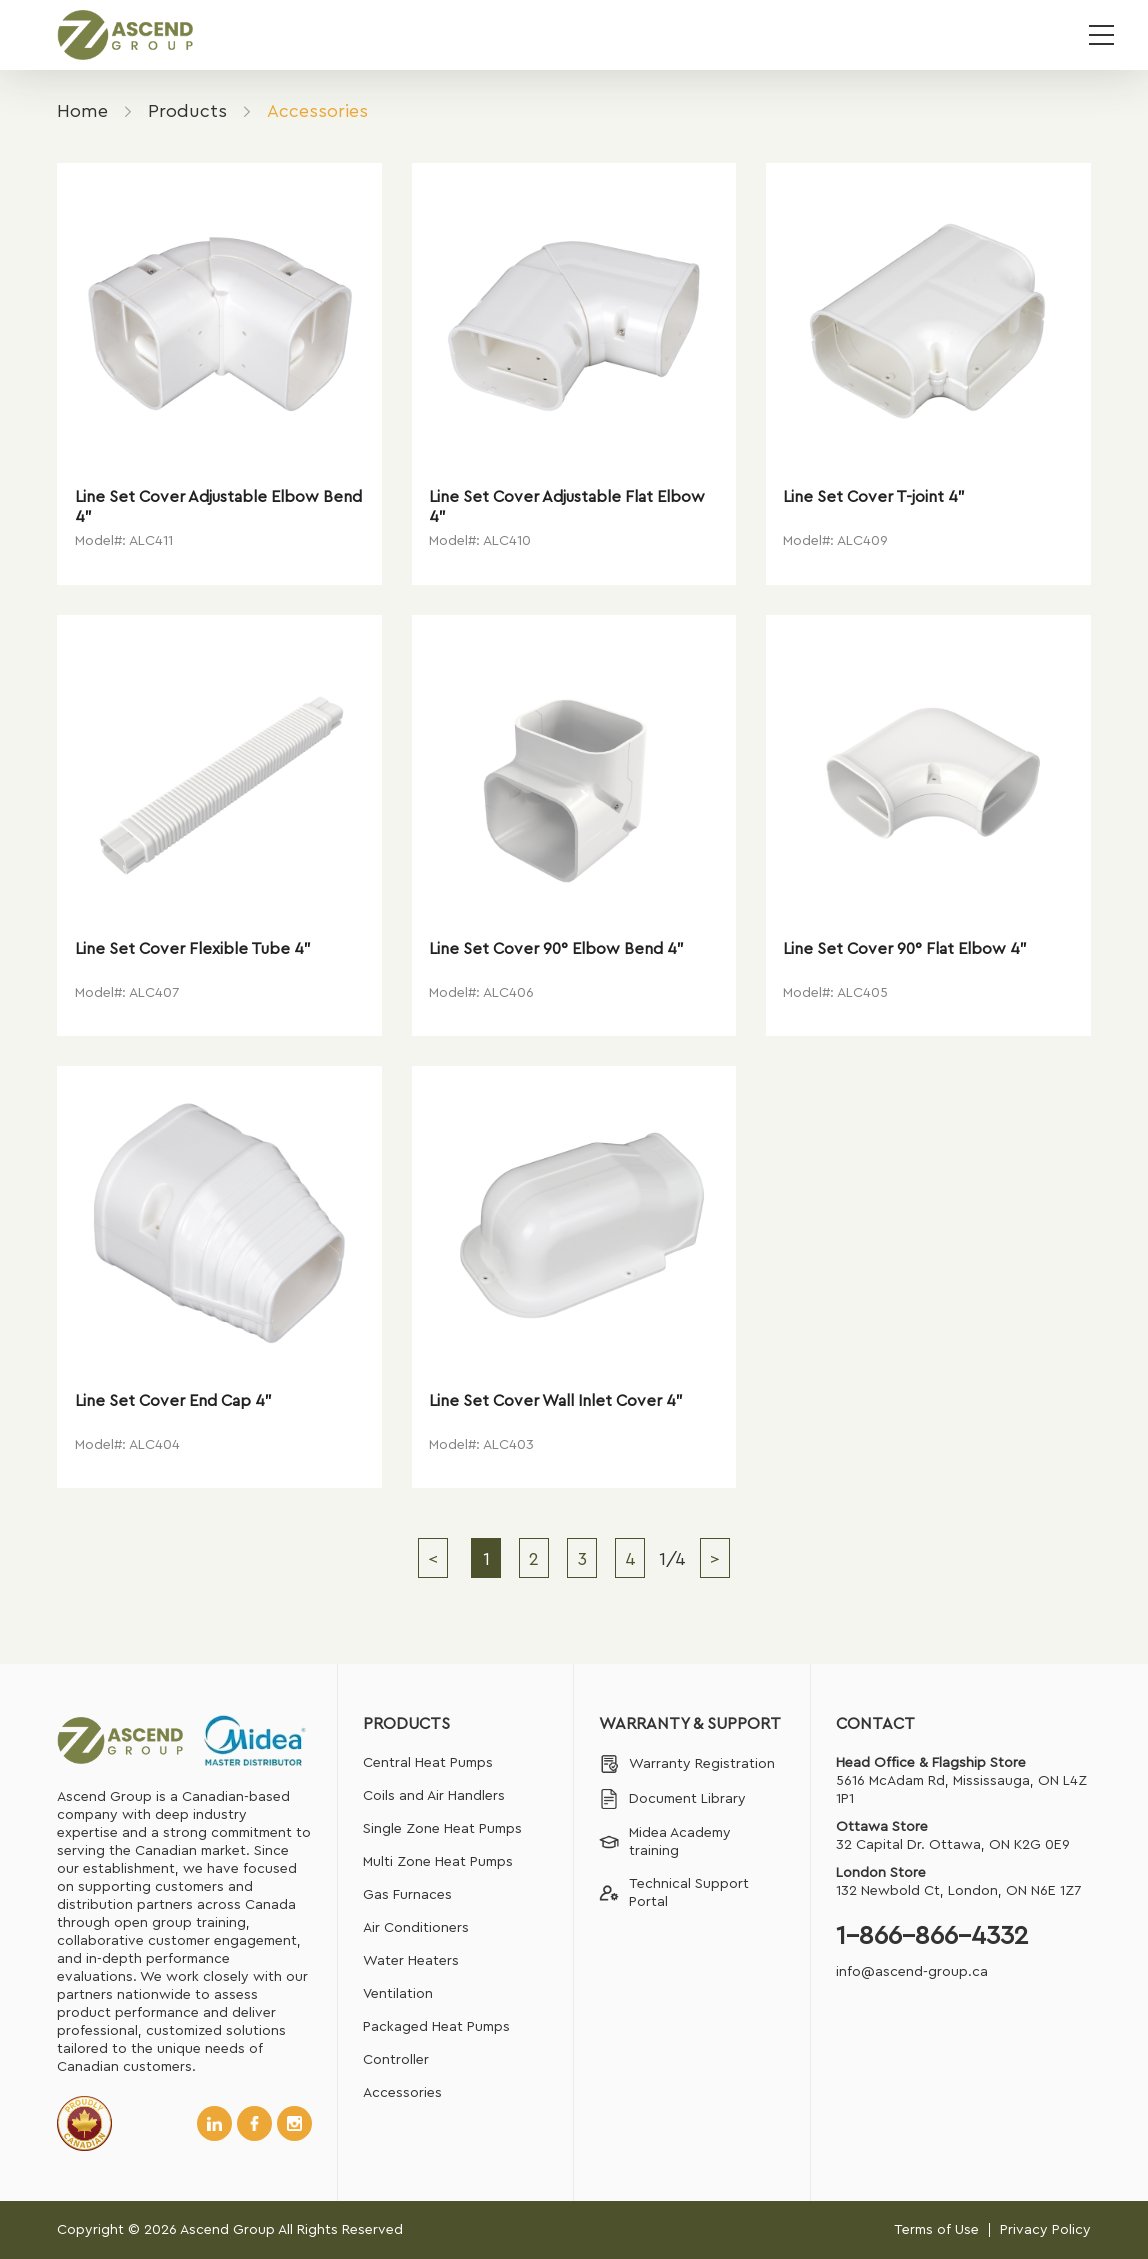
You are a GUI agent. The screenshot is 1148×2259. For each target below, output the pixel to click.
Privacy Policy (1045, 2230)
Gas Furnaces (407, 1895)
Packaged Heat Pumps (436, 2027)
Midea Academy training (665, 1842)
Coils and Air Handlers (434, 1796)
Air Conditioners (416, 1928)
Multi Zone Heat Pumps (438, 1862)
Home (82, 111)
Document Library (672, 1799)
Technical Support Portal (674, 1893)
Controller (396, 2060)
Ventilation (398, 1994)
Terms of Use (936, 2230)
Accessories (402, 2093)
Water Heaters (411, 1961)
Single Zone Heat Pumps (442, 1829)
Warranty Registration (687, 1764)
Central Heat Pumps (428, 1763)
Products (187, 111)
